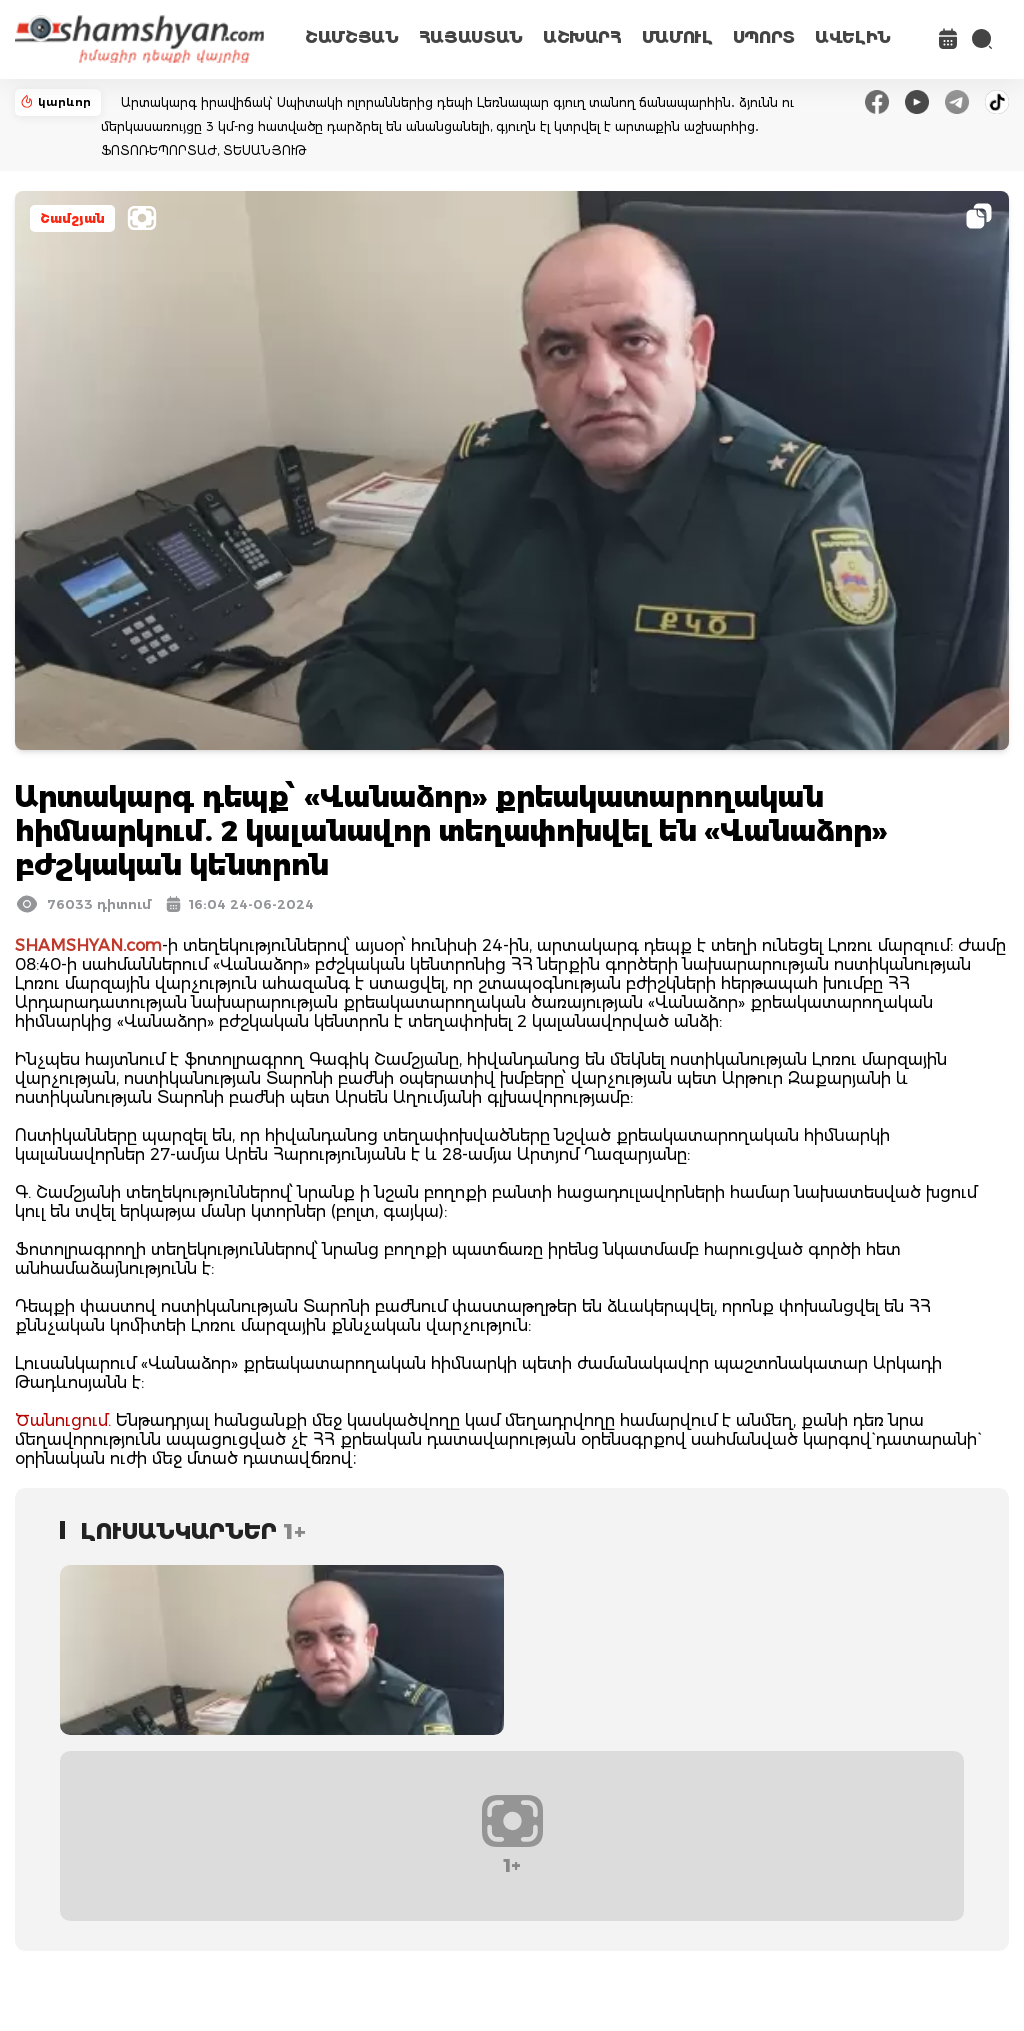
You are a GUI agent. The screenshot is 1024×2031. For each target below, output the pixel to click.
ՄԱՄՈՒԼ (677, 37)
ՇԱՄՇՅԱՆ (352, 37)
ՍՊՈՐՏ (764, 37)
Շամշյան (72, 218)
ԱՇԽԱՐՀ (582, 37)
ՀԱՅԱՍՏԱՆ (471, 37)
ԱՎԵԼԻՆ (853, 37)
